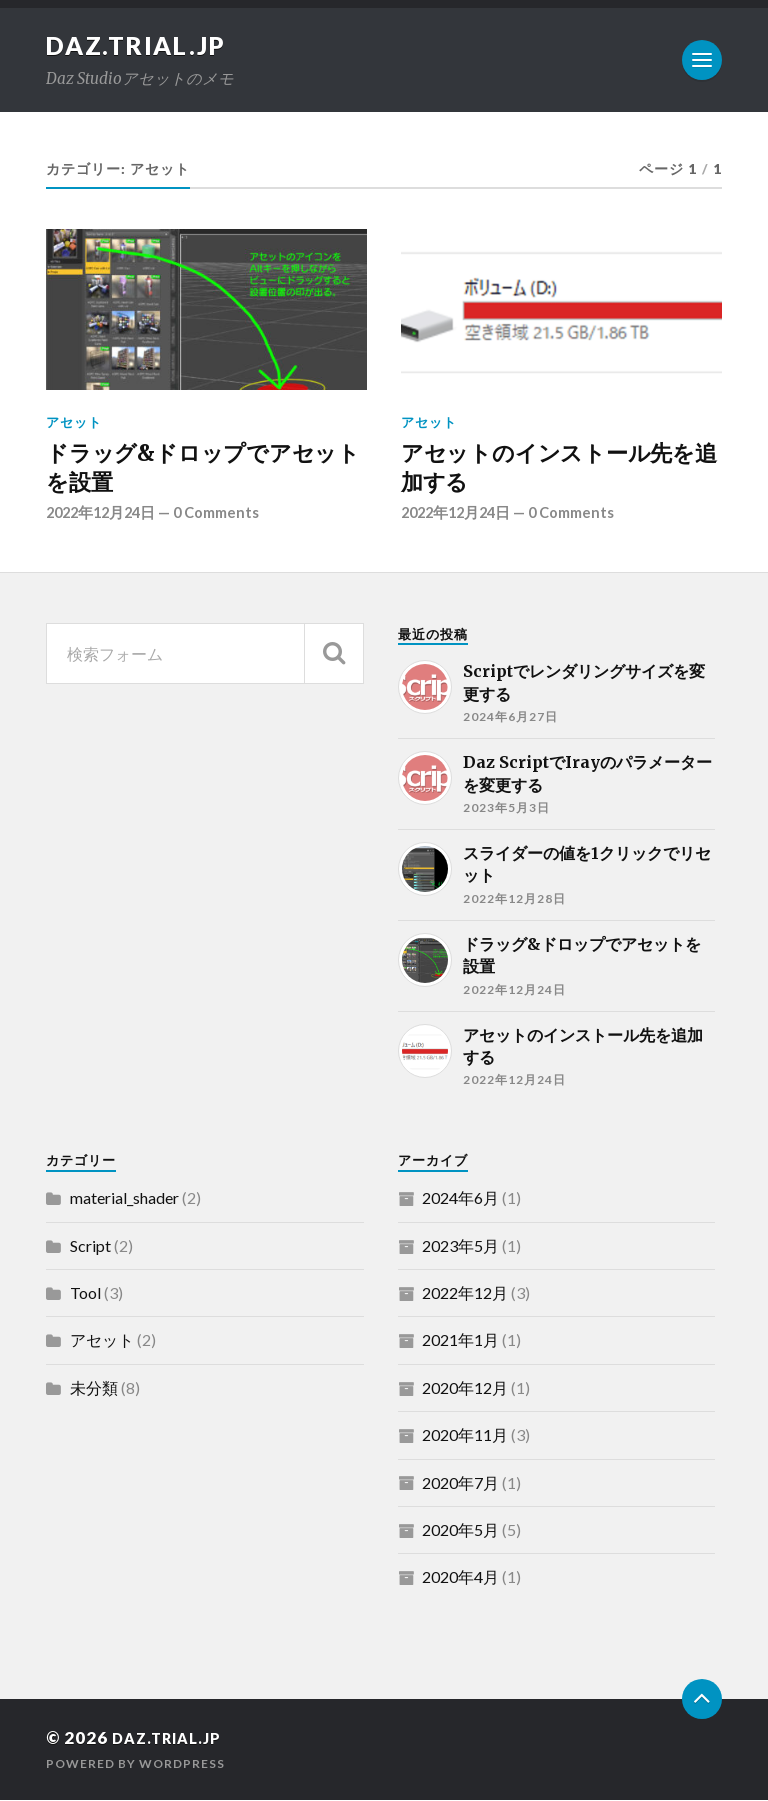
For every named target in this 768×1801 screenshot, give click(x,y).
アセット (74, 422)
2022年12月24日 (104, 514)
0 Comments (227, 514)
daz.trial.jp (142, 45)
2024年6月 (460, 1198)
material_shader (124, 1198)
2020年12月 (465, 1388)
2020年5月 (460, 1530)
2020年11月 (465, 1435)
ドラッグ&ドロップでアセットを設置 (203, 468)
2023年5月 (460, 1246)
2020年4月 (460, 1578)
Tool (85, 1293)
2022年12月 (465, 1293)
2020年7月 (460, 1483)
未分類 (94, 1388)
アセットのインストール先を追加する (559, 468)
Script (90, 1246)
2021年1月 (460, 1341)
